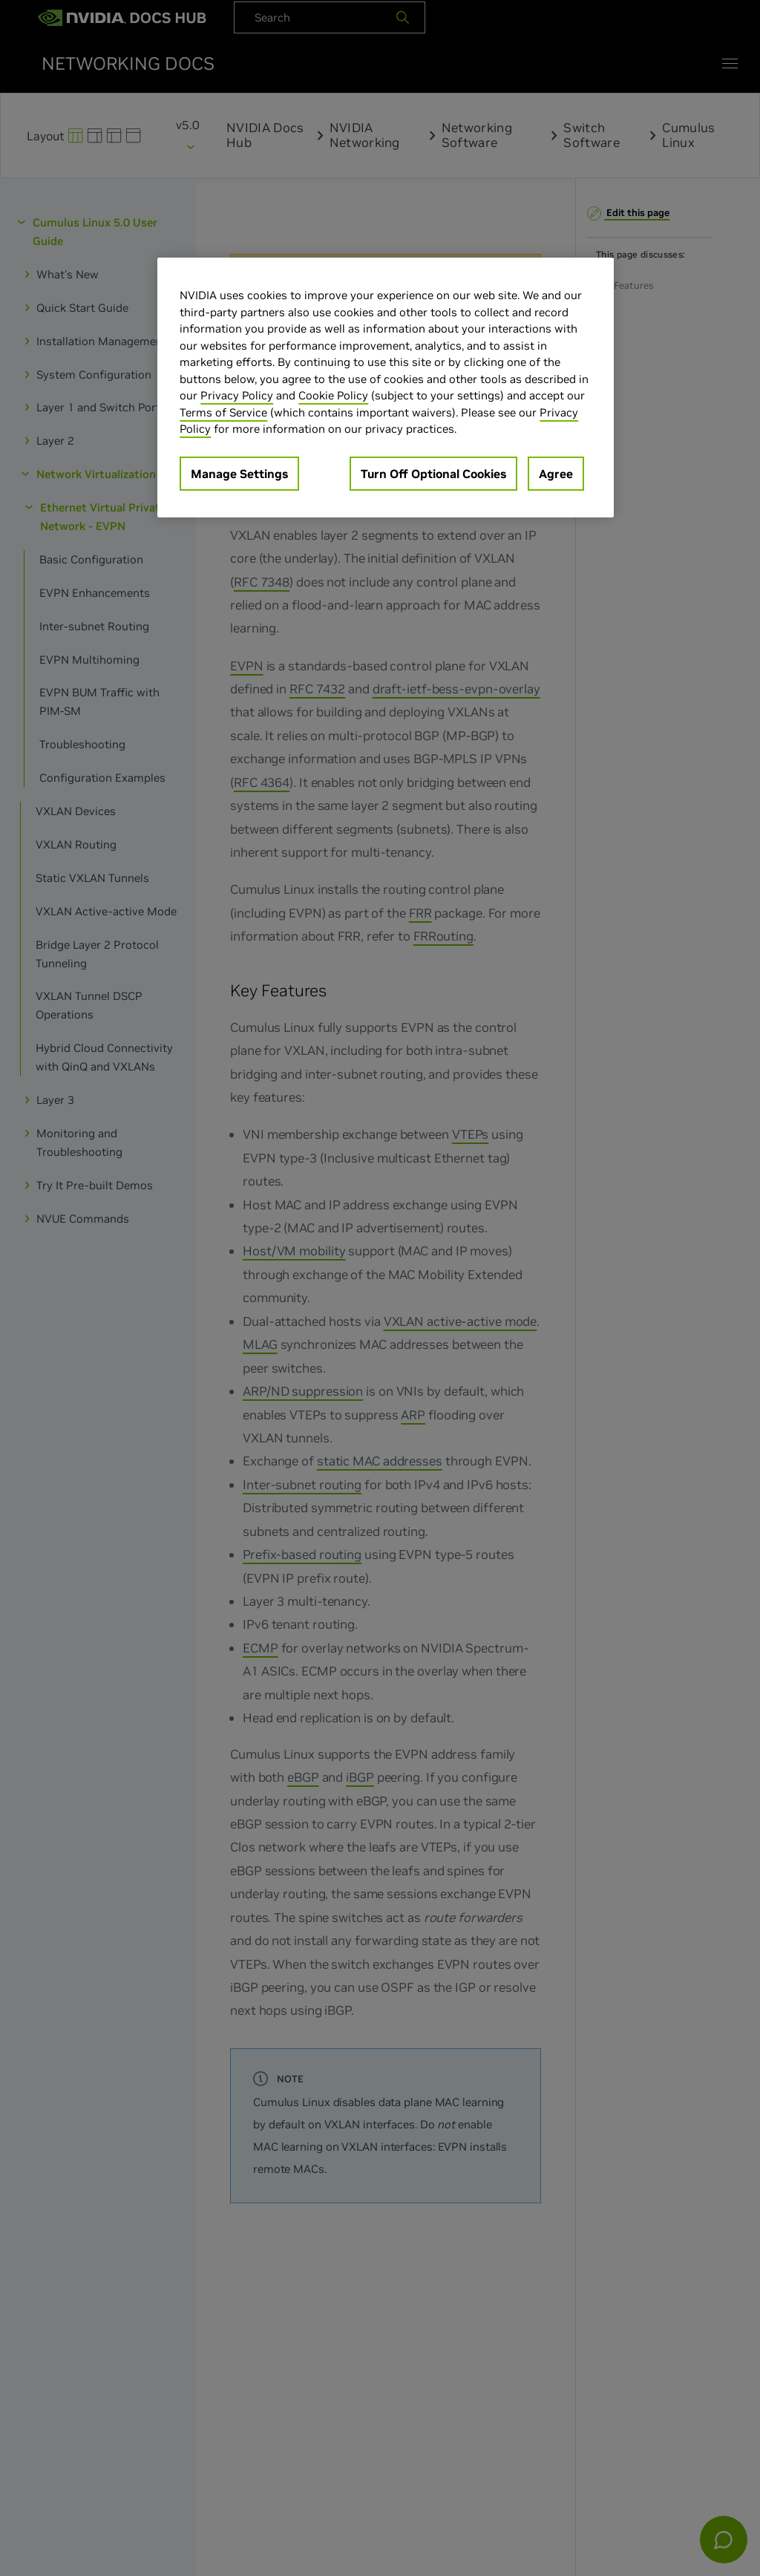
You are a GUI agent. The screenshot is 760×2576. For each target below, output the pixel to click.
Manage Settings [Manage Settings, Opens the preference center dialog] (239, 473)
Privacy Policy (236, 395)
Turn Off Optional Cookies (433, 473)
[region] (385, 387)
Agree (556, 473)
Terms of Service (223, 412)
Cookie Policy (333, 395)
